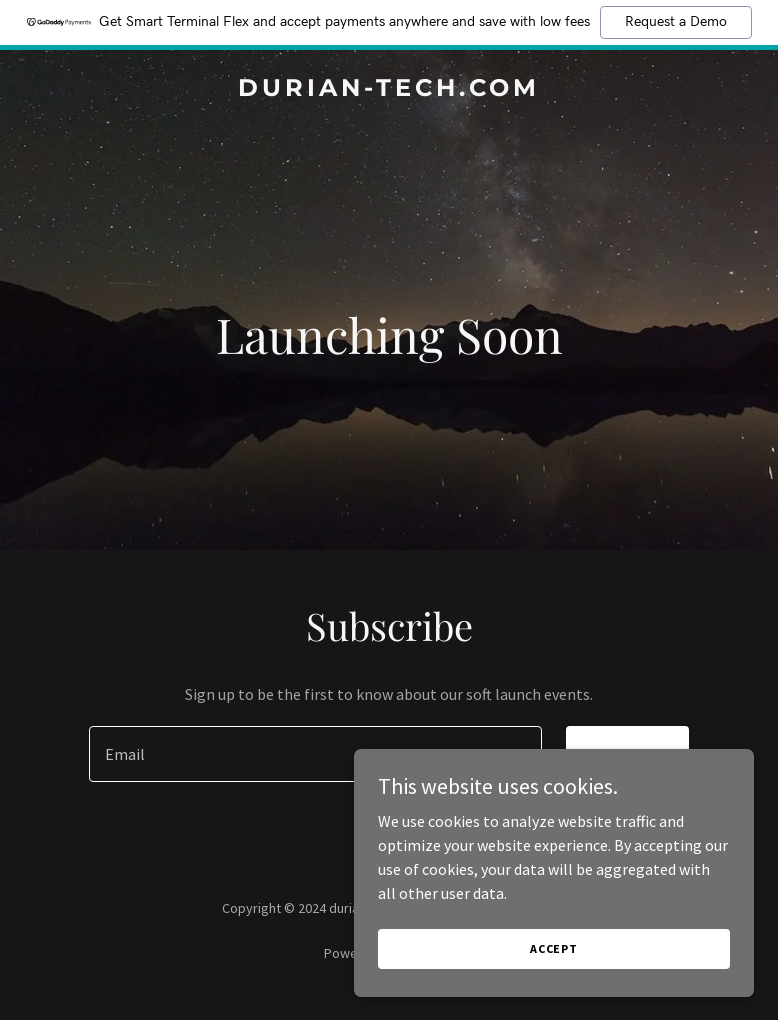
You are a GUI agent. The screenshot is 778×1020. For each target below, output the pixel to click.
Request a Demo (676, 22)
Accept (554, 948)
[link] (389, 90)
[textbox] (315, 754)
